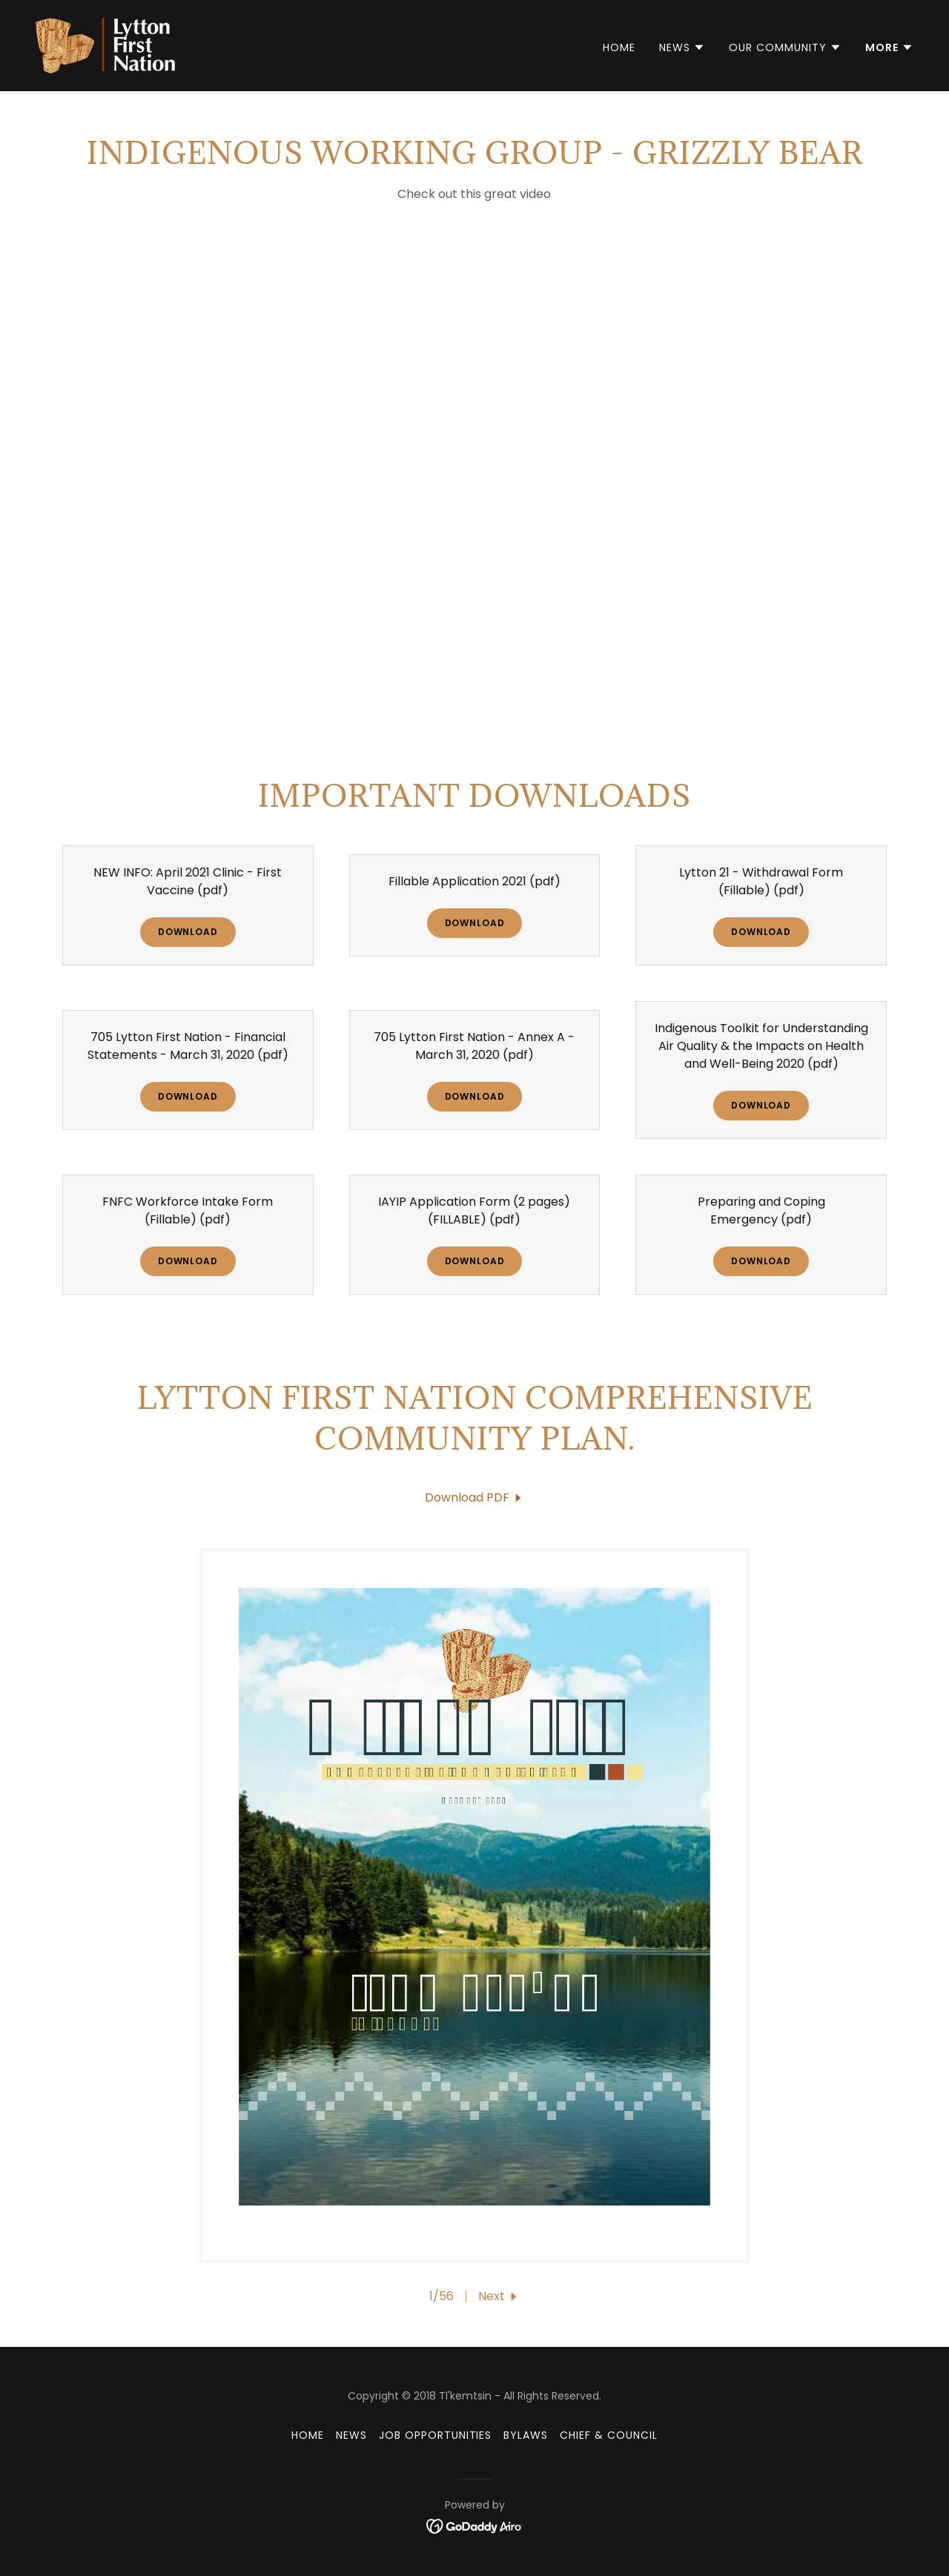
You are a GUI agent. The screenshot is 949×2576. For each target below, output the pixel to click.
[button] (682, 47)
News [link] (351, 2435)
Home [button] (307, 2435)
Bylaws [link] (525, 2435)
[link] (105, 44)
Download (188, 931)
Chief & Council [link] (609, 2435)
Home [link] (619, 47)
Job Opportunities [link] (435, 2435)
